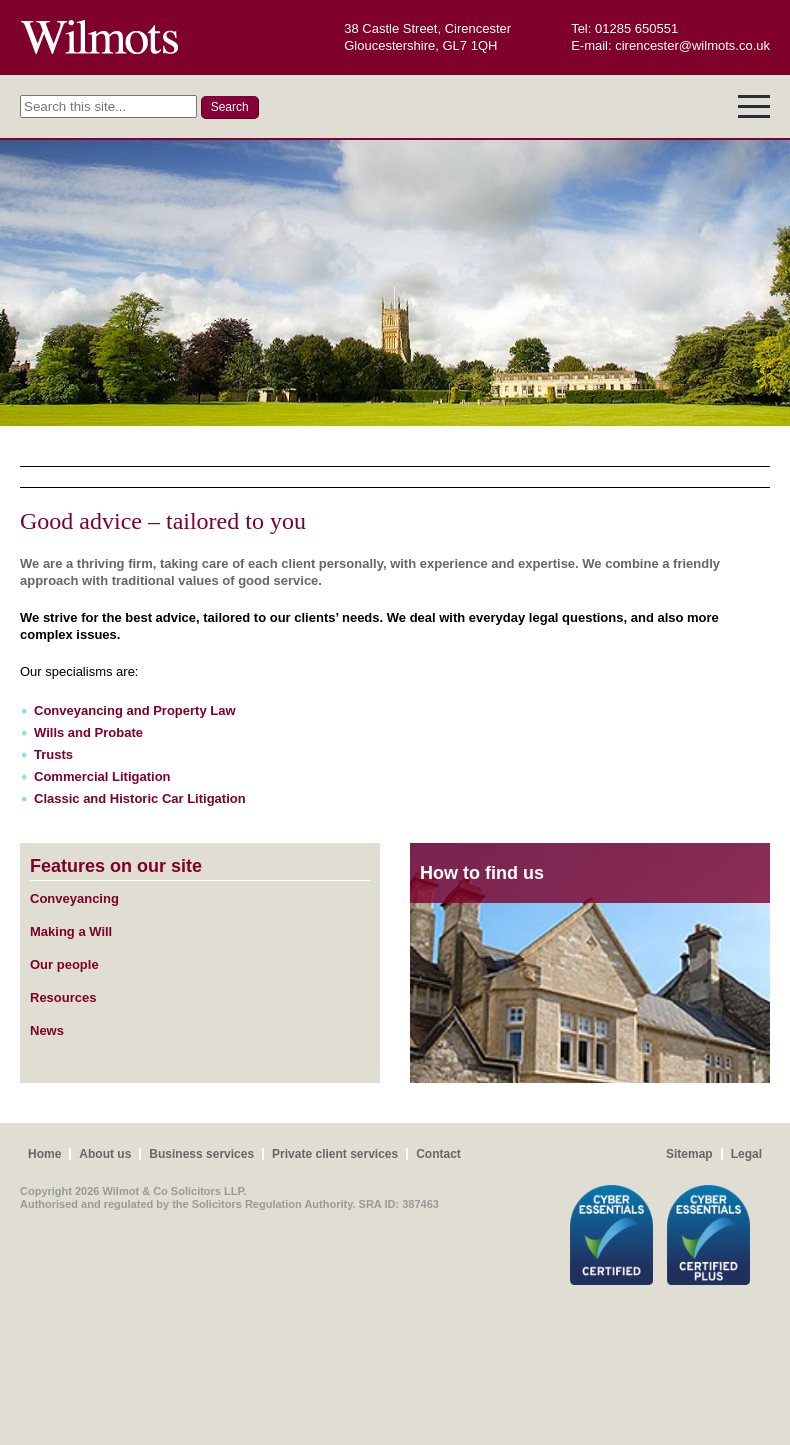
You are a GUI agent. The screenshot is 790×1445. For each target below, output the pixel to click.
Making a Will (71, 931)
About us (105, 1154)
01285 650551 (636, 28)
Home (44, 1154)
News (47, 1030)
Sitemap (689, 1154)
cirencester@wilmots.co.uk (692, 45)
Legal (746, 1154)
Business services (201, 1154)
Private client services (335, 1154)
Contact (438, 1154)
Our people (64, 964)
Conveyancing (74, 898)
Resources (63, 997)
